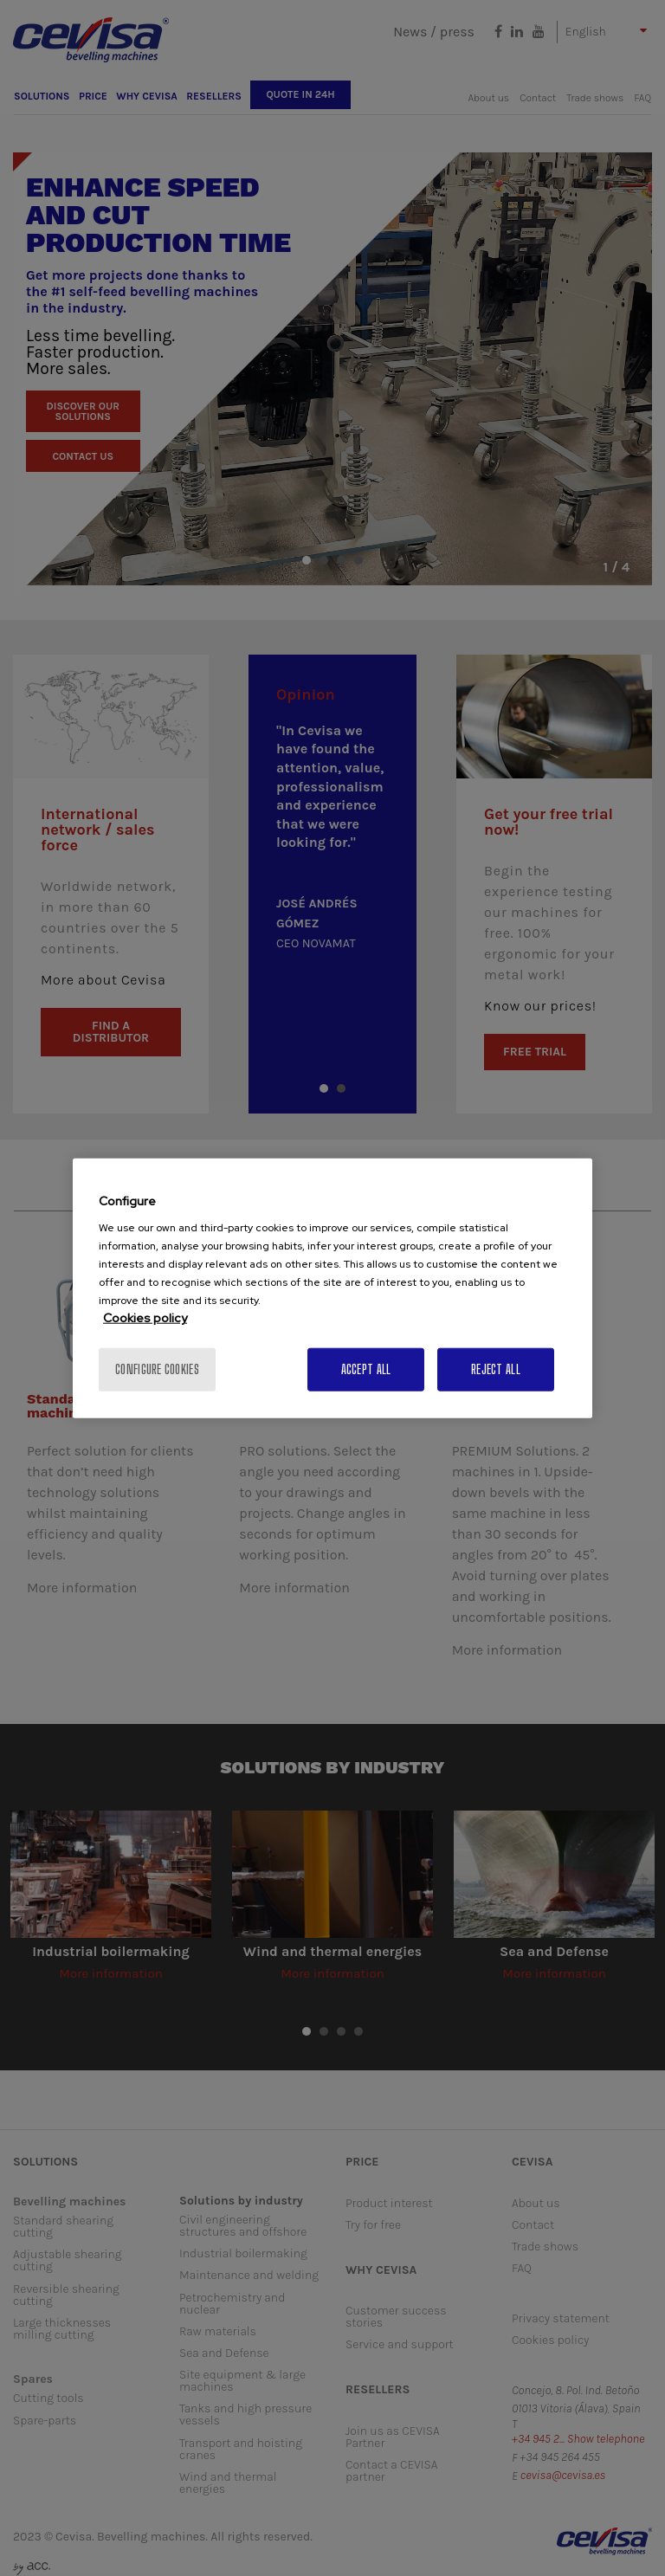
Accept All (366, 1369)
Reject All (495, 1369)
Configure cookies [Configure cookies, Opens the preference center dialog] (157, 1369)
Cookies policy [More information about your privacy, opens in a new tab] (145, 1318)
